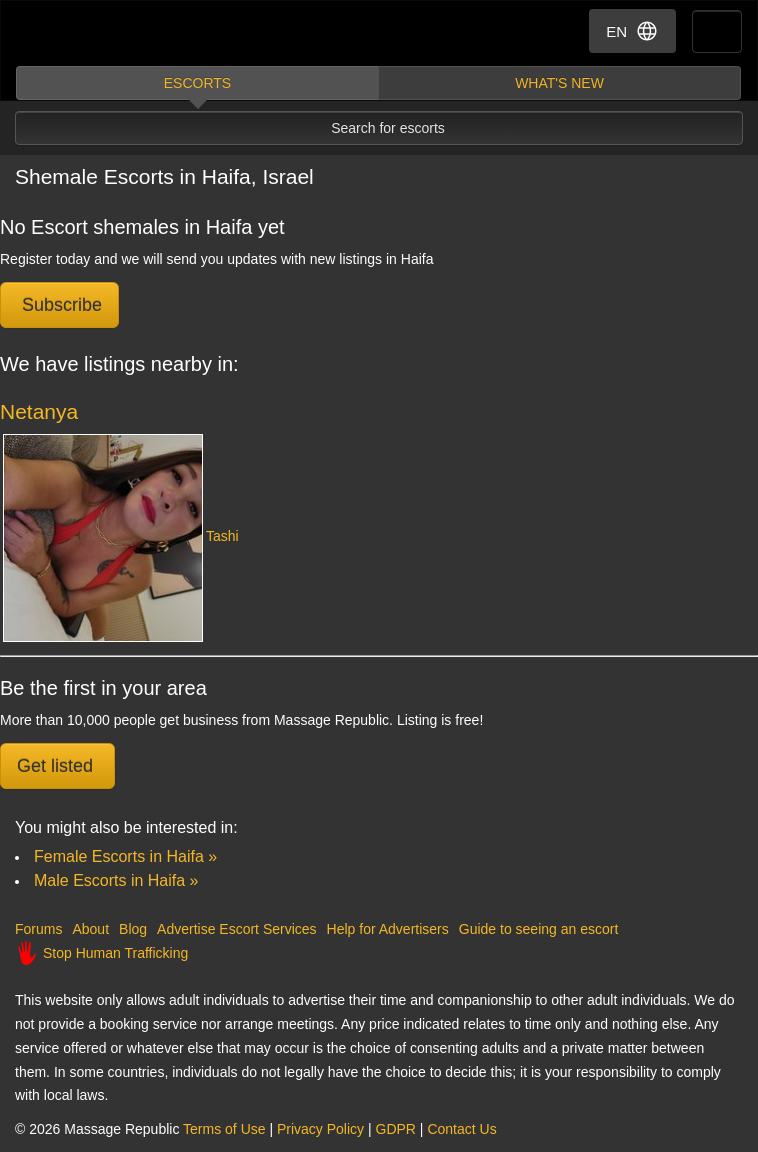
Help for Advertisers (388, 929)
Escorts (197, 83)
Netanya (39, 411)
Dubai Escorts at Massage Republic (88, 33)
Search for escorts (388, 128)
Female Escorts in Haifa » (125, 856)
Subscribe (59, 305)
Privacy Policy (320, 1129)
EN (632, 31)
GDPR (396, 1129)
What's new (559, 83)
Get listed (57, 766)
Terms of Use (224, 1129)
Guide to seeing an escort (539, 929)
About (90, 929)
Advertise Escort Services (237, 929)
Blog (133, 929)
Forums (38, 929)
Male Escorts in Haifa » (116, 880)
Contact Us (461, 1129)
